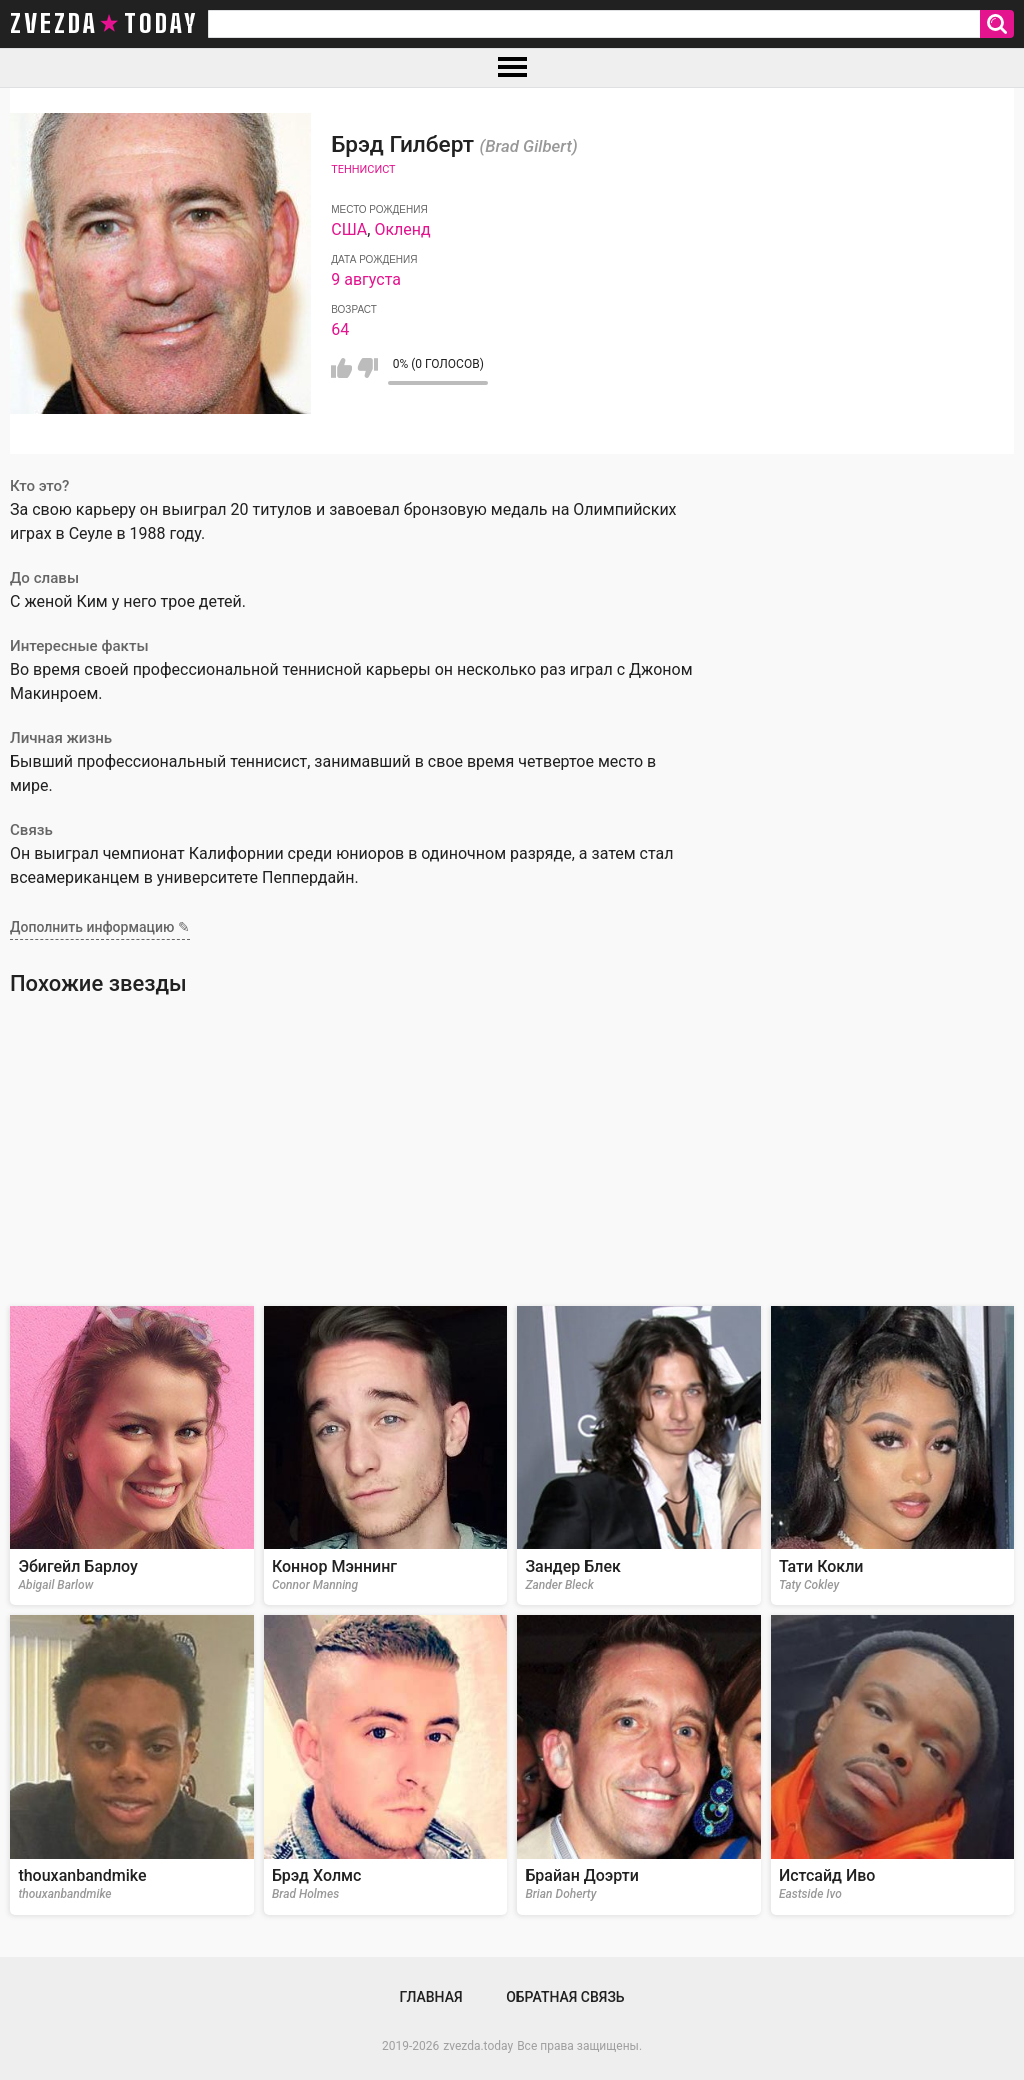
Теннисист (363, 169)
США (349, 229)
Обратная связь (565, 1997)
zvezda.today (478, 2046)
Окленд (402, 229)
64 (340, 329)
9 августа (366, 279)
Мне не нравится (367, 368)
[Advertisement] (512, 1151)
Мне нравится (341, 368)
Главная (430, 1997)
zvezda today (104, 24)
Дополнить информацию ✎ (100, 927)
